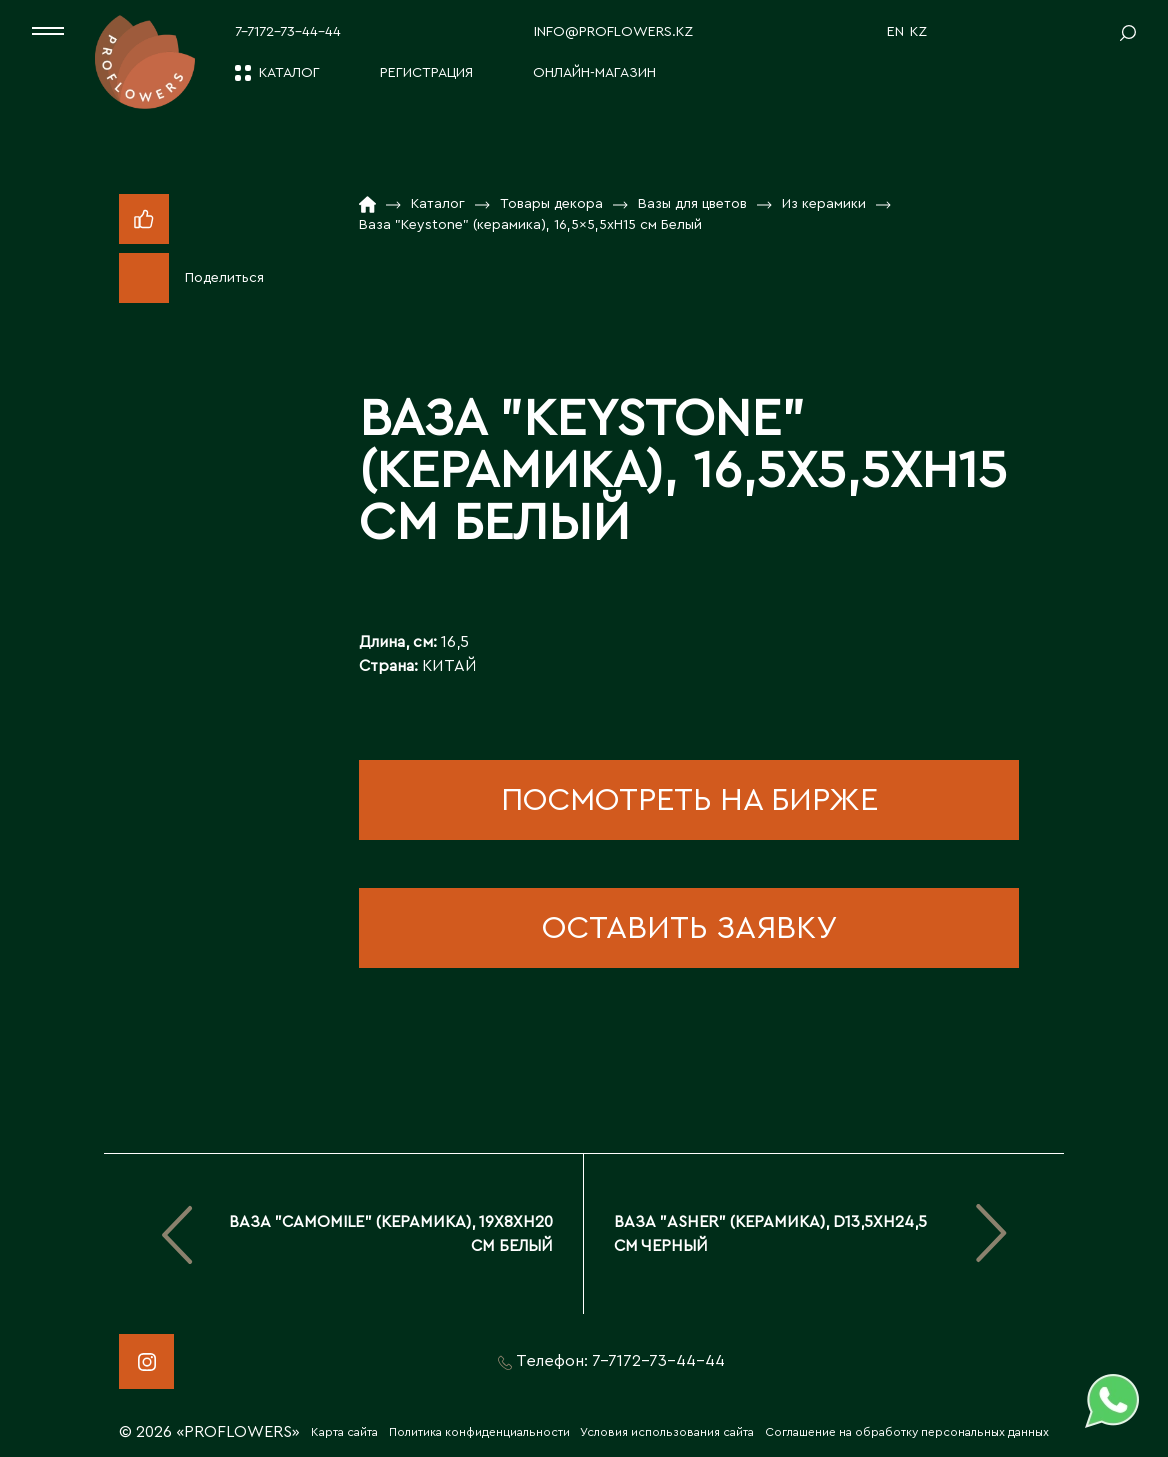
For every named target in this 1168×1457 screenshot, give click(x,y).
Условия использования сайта (667, 1432)
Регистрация (426, 73)
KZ (918, 32)
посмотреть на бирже (689, 800)
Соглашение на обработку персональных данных (907, 1432)
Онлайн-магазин (594, 73)
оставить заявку (689, 928)
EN (895, 32)
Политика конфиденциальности (479, 1432)
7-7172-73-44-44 (288, 32)
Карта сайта (344, 1432)
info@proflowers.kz (613, 32)
